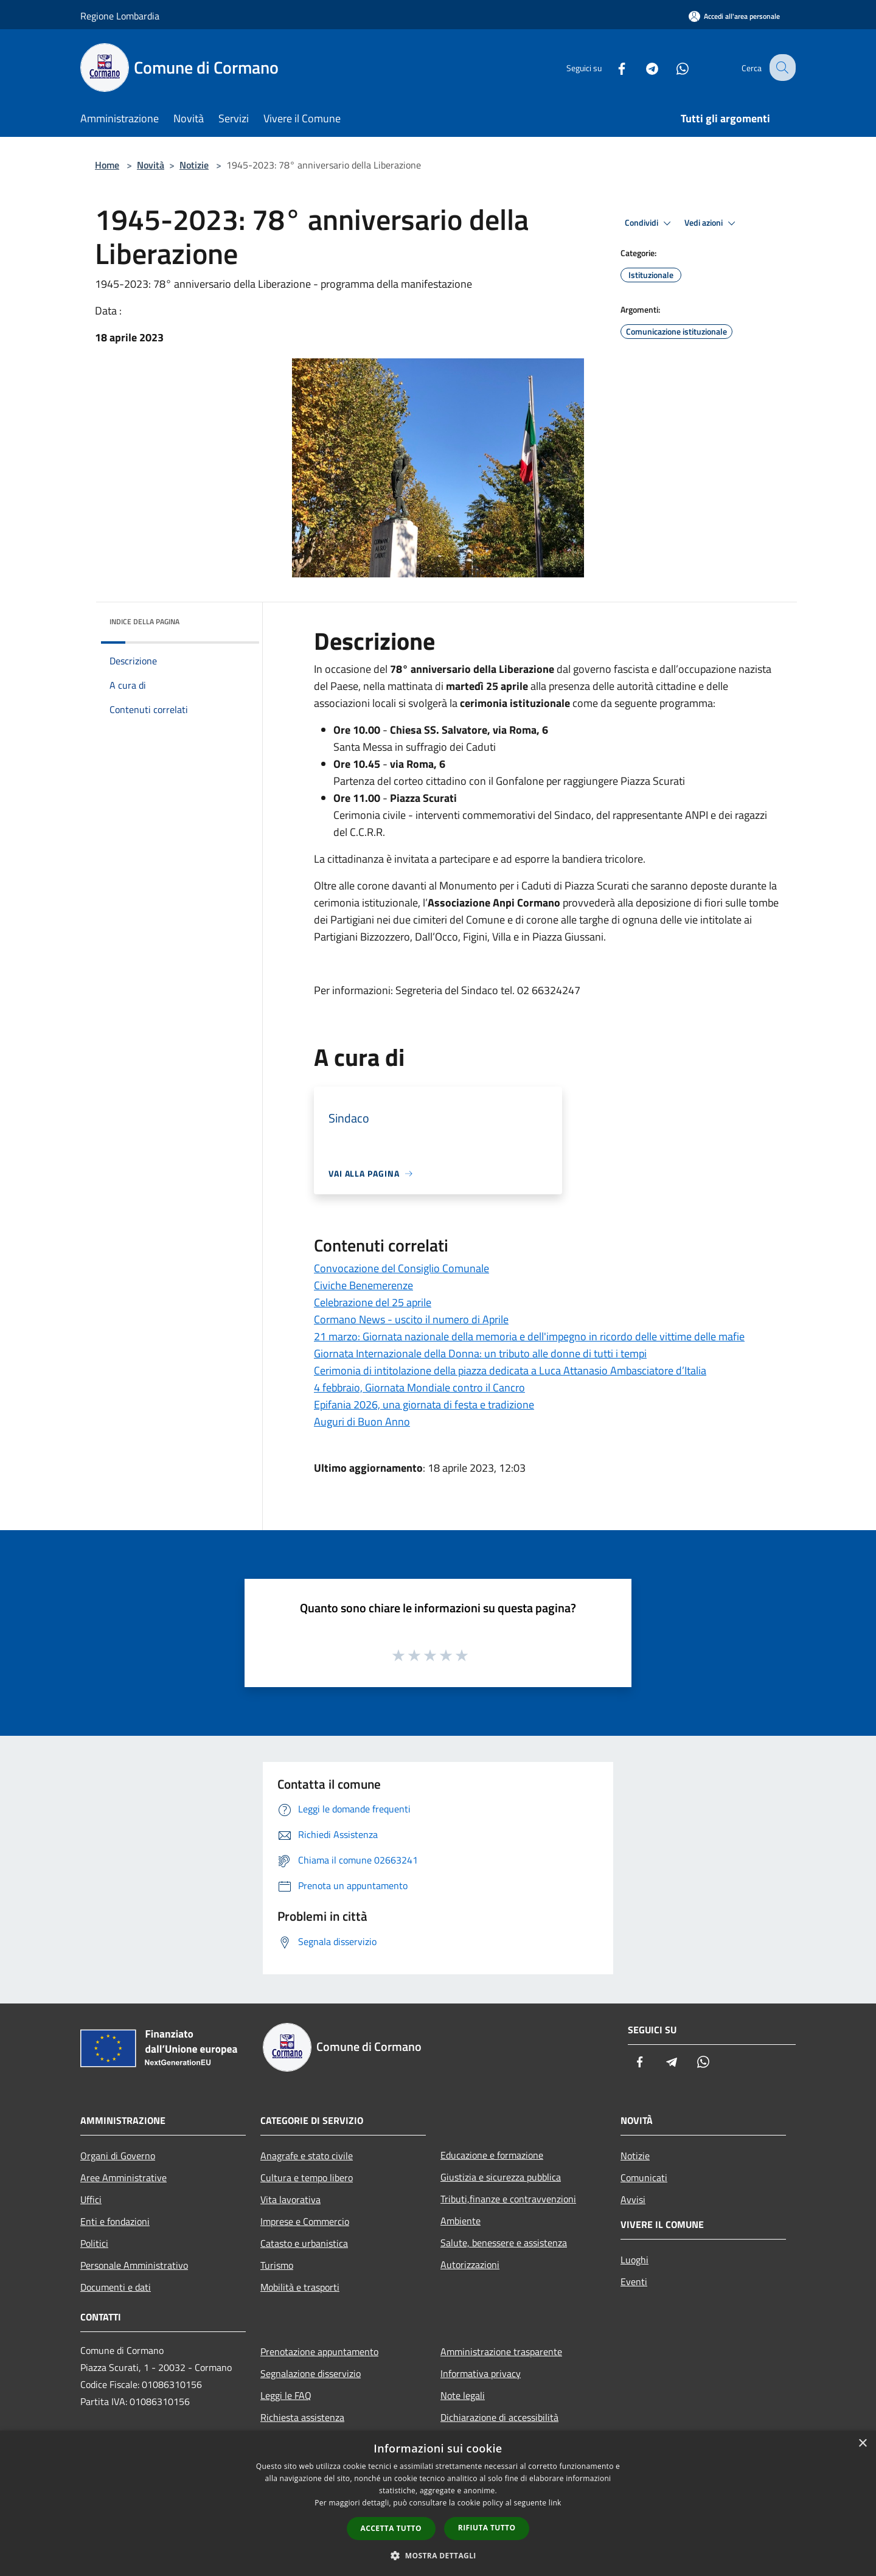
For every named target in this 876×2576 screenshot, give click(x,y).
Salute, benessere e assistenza (503, 2242)
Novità (150, 165)
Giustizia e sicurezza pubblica (500, 2177)
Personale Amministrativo (134, 2265)
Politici (94, 2243)
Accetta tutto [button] (391, 2528)
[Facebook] (612, 67)
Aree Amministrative (123, 2177)
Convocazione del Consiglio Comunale (401, 1268)
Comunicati (643, 2177)
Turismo (276, 2265)
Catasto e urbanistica (304, 2243)
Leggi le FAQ (285, 2395)
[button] (438, 2555)
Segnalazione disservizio (310, 2373)
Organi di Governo (117, 2155)
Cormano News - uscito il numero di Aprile (411, 1319)
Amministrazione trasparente (501, 2351)
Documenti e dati (115, 2287)
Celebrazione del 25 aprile (372, 1302)
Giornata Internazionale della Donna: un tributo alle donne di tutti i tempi (480, 1353)
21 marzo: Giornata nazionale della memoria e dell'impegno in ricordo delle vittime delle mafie (529, 1336)
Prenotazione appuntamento (319, 2351)
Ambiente (460, 2220)
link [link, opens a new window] (555, 2503)
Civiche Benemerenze (363, 1285)
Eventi (633, 2281)
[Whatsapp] (673, 67)
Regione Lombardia (119, 16)
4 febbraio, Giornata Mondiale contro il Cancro (419, 1387)
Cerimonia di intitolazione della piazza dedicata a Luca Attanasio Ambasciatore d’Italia (510, 1370)
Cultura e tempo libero (306, 2177)
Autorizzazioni (469, 2264)
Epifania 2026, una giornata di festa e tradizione (424, 1404)
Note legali (462, 2395)
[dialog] (438, 2503)
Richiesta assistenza (302, 2417)
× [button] (862, 2443)
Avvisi (632, 2199)
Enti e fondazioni (115, 2221)
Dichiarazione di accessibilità (499, 2417)
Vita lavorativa (290, 2199)
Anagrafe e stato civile (306, 2155)
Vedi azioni (711, 223)
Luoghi (634, 2259)
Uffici (91, 2199)
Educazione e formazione (491, 2155)
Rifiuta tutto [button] (487, 2527)
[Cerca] (781, 67)
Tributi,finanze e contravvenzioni (508, 2198)
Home (107, 165)
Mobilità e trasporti (299, 2287)
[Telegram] (642, 67)
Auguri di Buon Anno (362, 1421)
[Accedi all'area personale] (734, 16)
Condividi (650, 223)
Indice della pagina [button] (144, 621)
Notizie (194, 165)
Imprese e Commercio (304, 2221)
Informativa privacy (480, 2373)
